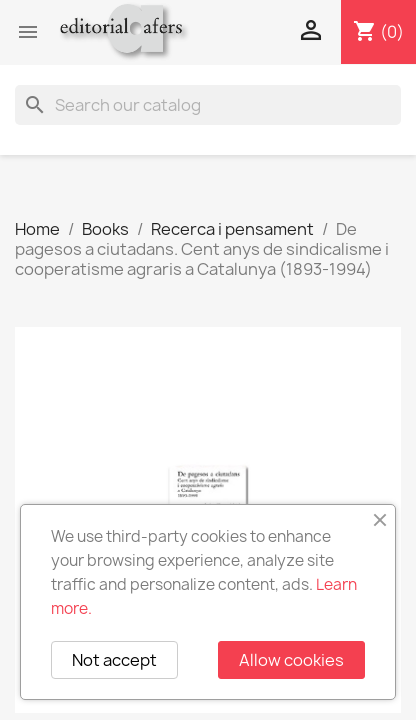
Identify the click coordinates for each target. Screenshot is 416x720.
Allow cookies (291, 660)
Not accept (114, 660)
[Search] (208, 105)
